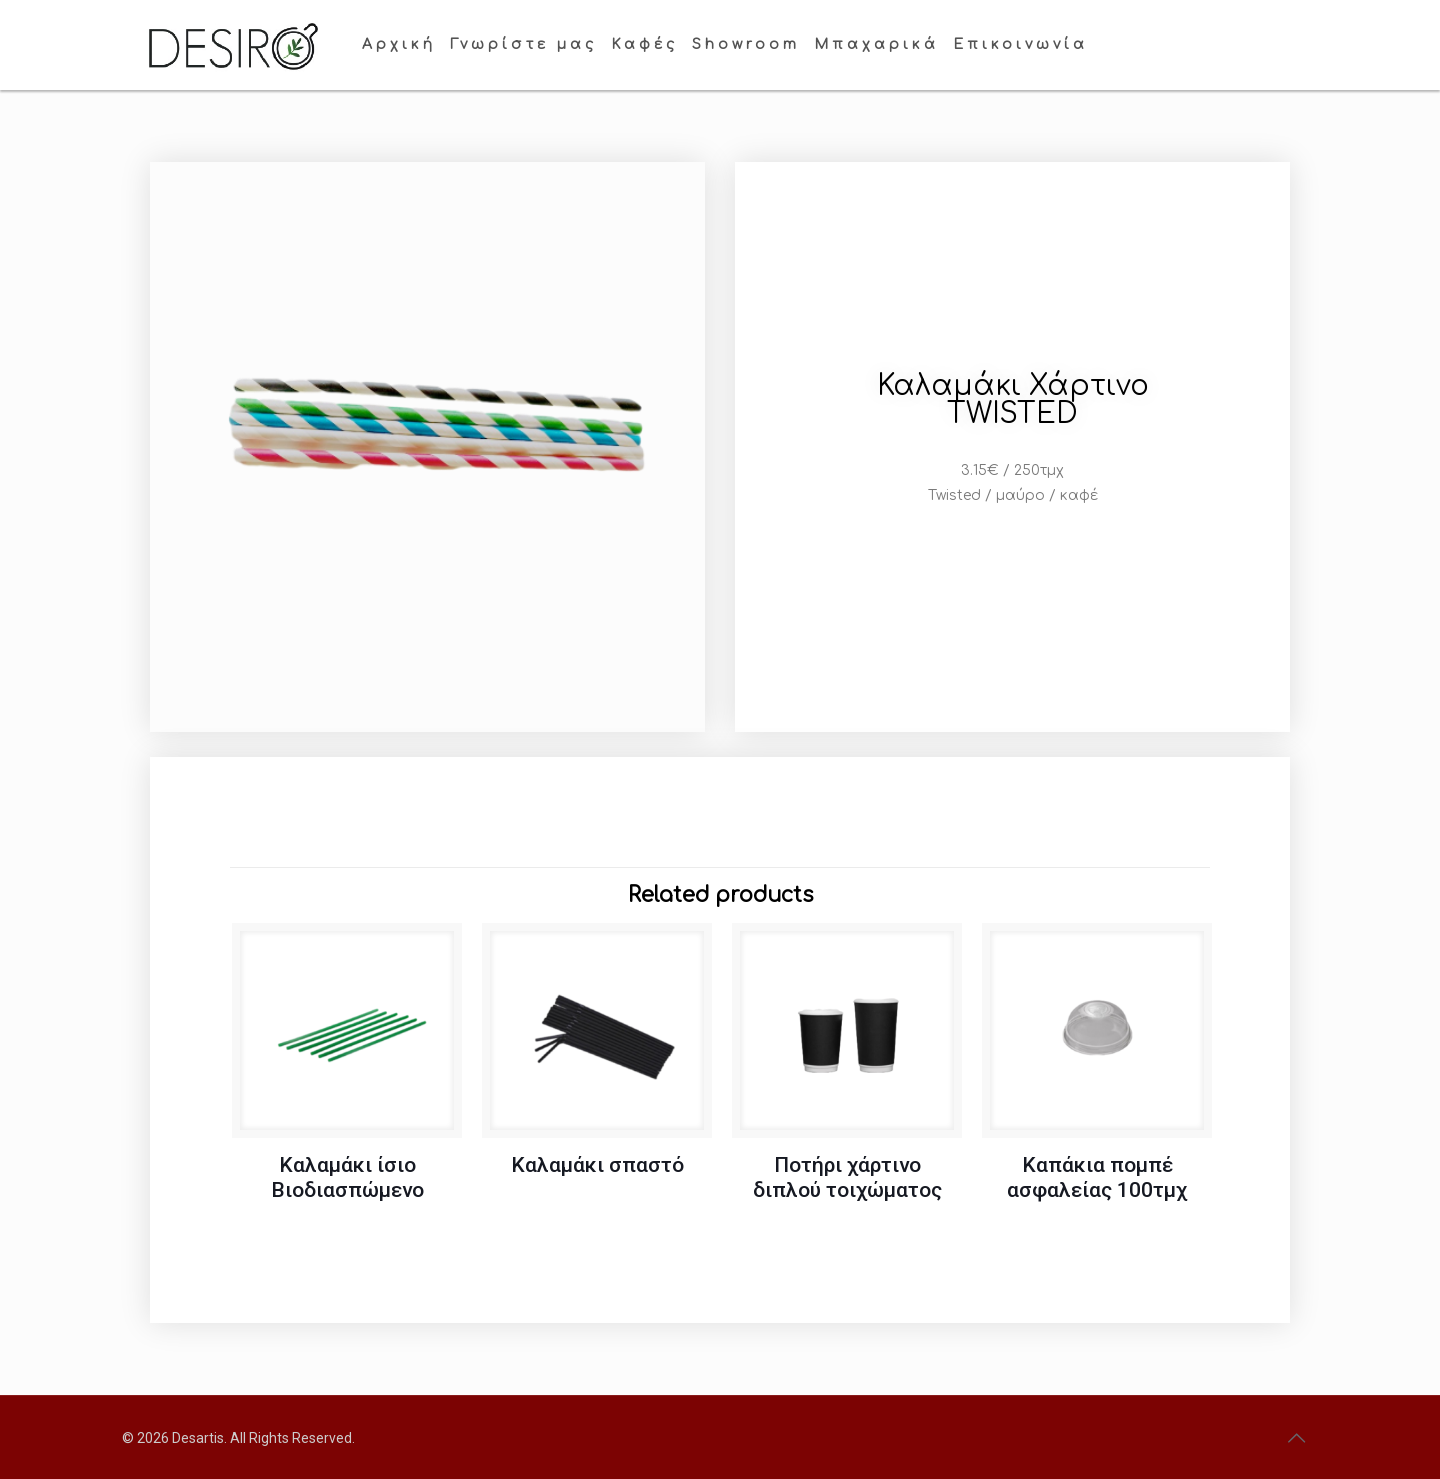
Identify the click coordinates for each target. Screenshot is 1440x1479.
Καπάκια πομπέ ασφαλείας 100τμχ (1097, 1177)
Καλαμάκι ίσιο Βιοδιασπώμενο (347, 1177)
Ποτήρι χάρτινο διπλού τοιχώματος (847, 1177)
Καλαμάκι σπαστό (597, 1165)
